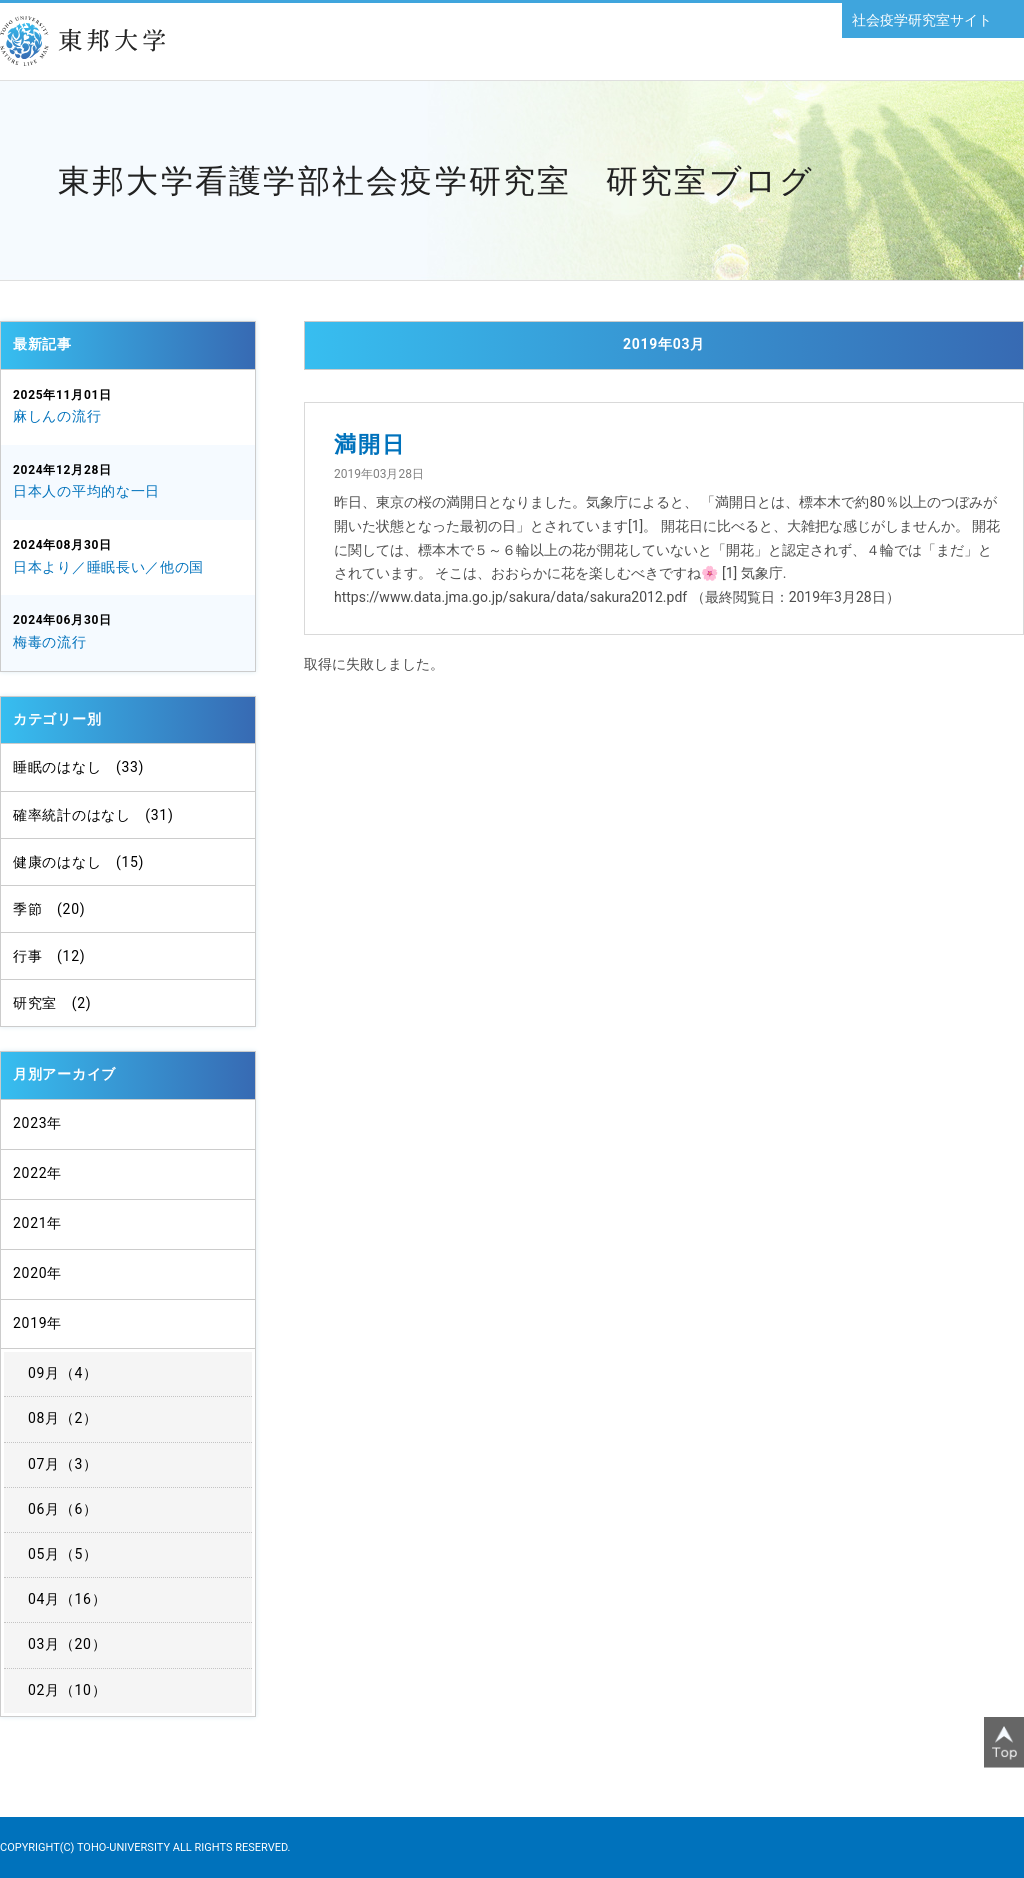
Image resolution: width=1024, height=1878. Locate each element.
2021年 (37, 1223)
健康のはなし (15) (78, 862)
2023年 (37, 1123)
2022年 (37, 1173)
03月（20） (67, 1644)
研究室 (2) (52, 1003)
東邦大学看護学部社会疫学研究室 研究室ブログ (436, 181)
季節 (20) (49, 909)
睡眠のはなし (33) (78, 767)
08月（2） (63, 1418)
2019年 (37, 1323)
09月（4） (63, 1373)
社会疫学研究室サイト (922, 20)
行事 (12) (49, 956)
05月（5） (63, 1554)
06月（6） (63, 1509)
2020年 (37, 1273)
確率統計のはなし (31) (93, 815)
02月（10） (67, 1690)
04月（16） (67, 1599)
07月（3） (63, 1464)
